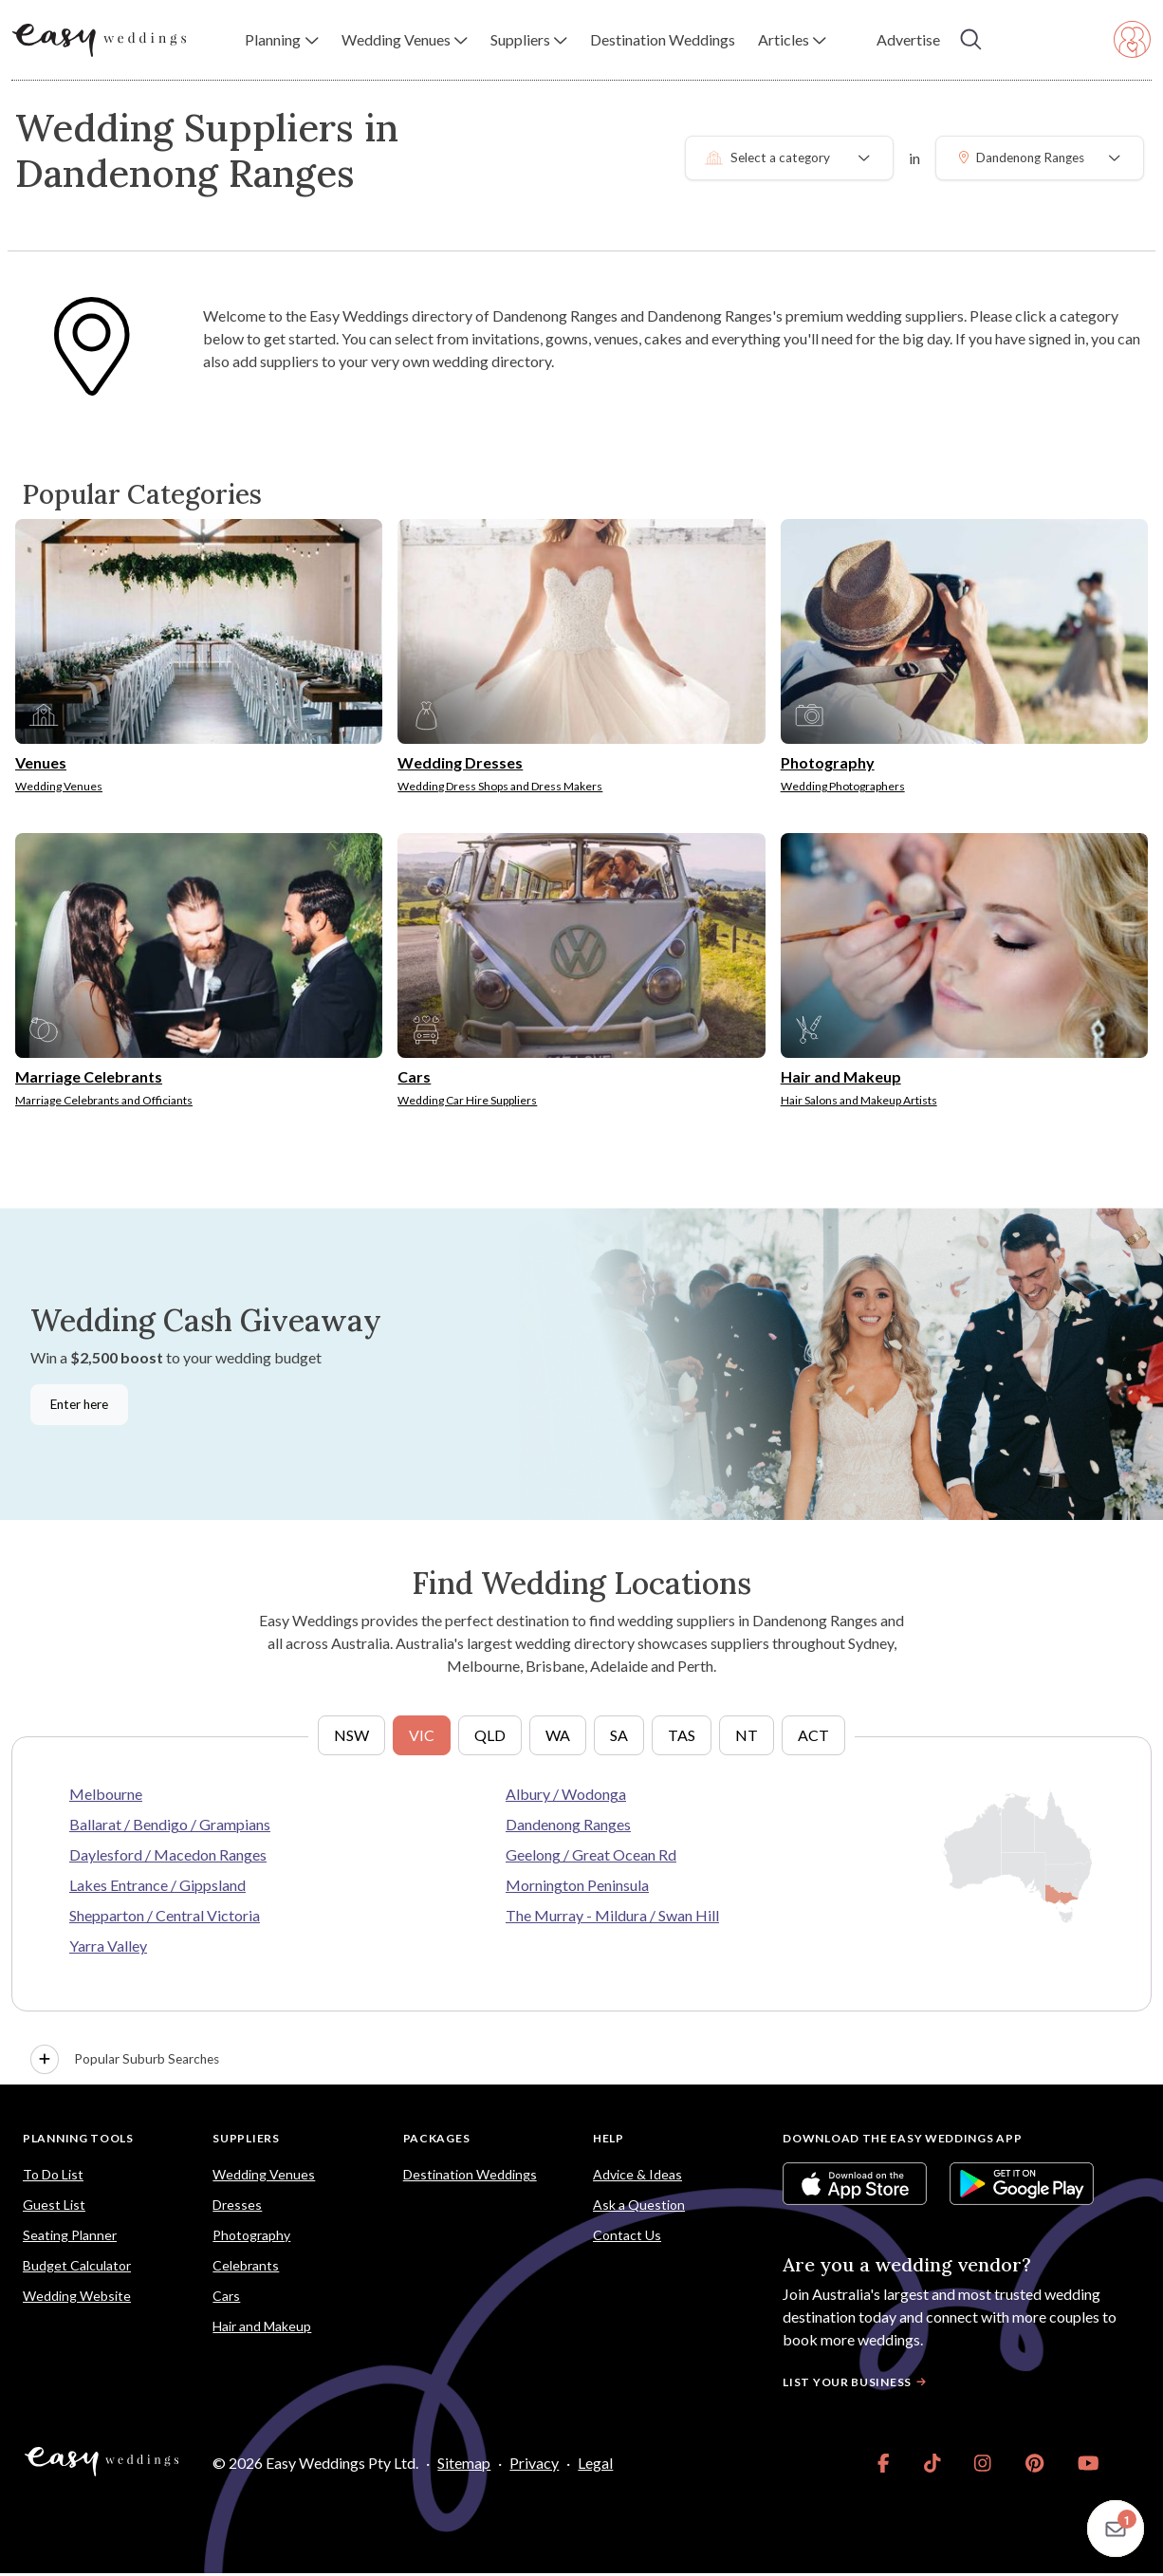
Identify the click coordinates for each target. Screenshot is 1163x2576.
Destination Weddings (470, 2174)
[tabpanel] (581, 1910)
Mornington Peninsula (577, 1885)
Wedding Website (77, 2296)
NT (746, 1735)
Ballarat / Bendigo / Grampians (169, 1824)
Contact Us (627, 2235)
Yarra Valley (108, 1946)
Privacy (534, 2463)
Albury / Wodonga (566, 1794)
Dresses (237, 2204)
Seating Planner (70, 2235)
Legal (595, 2463)
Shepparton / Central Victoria (164, 1915)
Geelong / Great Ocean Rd (591, 1854)
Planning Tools (78, 2138)
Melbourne (105, 1794)
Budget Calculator (77, 2265)
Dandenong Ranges (568, 1824)
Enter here (79, 1404)
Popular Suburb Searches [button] (124, 2060)
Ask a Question (639, 2204)
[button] (281, 40)
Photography (251, 2235)
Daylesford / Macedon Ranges (168, 1854)
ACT (813, 1735)
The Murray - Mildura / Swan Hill (612, 1915)
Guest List (54, 2204)
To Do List (53, 2174)
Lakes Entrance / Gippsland (157, 1885)
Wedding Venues (263, 2174)
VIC (421, 1735)
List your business (857, 2382)
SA (619, 1735)
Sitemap (463, 2463)
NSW (351, 1735)
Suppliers (245, 2138)
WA (557, 1735)
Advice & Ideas (637, 2174)
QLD (490, 1735)
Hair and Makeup (261, 2326)
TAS (681, 1735)
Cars (226, 2296)
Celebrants (245, 2265)
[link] (883, 2463)
